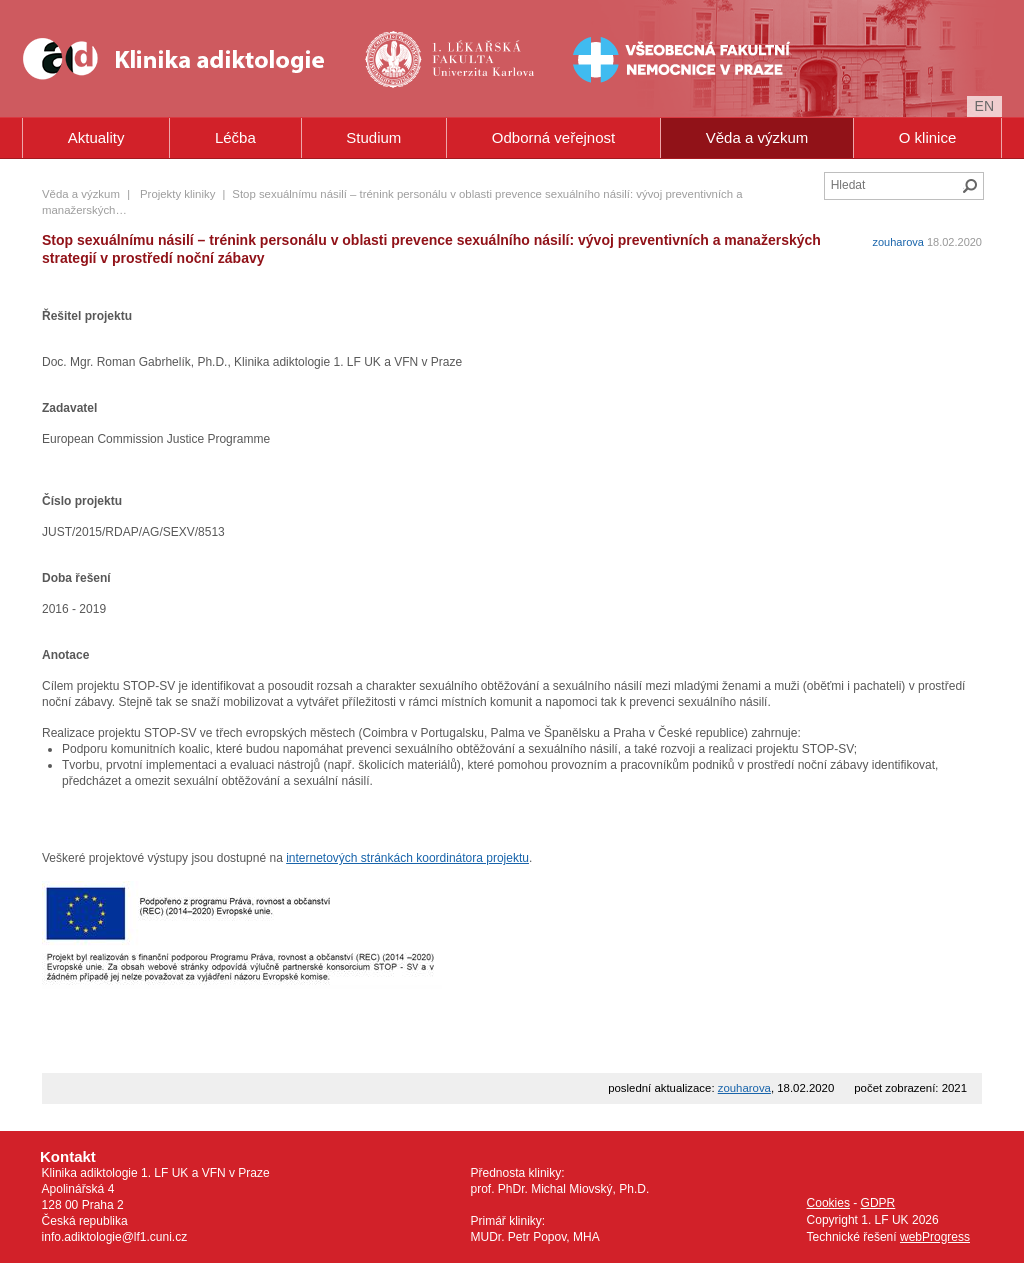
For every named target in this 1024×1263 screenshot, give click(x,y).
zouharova (898, 242)
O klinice (928, 137)
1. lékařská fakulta (452, 58)
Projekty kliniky (177, 194)
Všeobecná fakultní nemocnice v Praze (618, 58)
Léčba (235, 137)
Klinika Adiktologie (187, 58)
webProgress (935, 1237)
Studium (373, 137)
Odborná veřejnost (553, 137)
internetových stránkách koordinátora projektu (407, 858)
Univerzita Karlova (483, 90)
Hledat (970, 186)
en (984, 106)
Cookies (828, 1203)
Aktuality (96, 137)
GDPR (878, 1203)
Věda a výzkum (757, 137)
